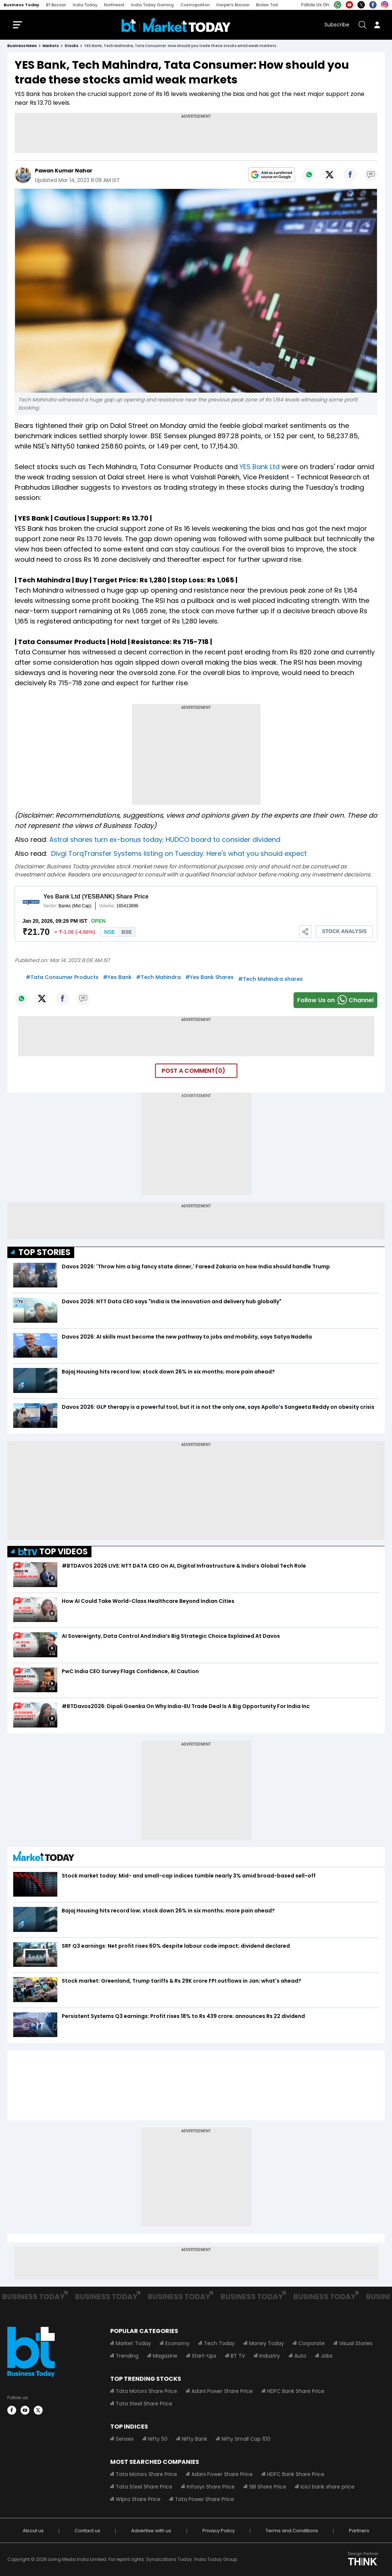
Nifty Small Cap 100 (246, 2439)
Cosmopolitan (195, 5)
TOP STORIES (44, 1252)
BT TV (238, 2355)
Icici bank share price (328, 2486)
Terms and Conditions (292, 2530)
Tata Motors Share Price (146, 2391)
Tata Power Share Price (204, 2499)
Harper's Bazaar (232, 5)
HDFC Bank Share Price (295, 2391)
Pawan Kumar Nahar (64, 170)
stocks (71, 46)
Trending (127, 2355)
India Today (85, 5)
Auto (300, 2355)
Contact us (87, 2530)
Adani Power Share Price (222, 2391)
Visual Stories (356, 2343)
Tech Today (219, 2343)
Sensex (125, 2439)
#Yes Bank (117, 977)
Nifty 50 (158, 2439)
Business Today (21, 5)
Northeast (114, 5)
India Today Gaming (152, 5)
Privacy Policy (218, 2530)
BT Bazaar (56, 5)
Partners (359, 2530)
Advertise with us (151, 2530)
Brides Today (269, 5)
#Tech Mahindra (158, 977)
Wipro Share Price (138, 2499)
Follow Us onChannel (335, 1000)
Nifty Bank (194, 2439)
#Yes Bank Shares (209, 977)
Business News (22, 46)
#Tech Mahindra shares (270, 979)
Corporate (311, 2343)
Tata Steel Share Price (144, 2403)
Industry (269, 2355)
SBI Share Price (267, 2486)
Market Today (133, 2343)
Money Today (266, 2343)
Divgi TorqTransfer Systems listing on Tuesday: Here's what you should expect (179, 853)
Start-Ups (204, 2355)
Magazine (165, 2355)
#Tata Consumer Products (62, 977)
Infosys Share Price (211, 2486)
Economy (177, 2343)
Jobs (326, 2355)
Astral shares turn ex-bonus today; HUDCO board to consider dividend (165, 839)
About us (33, 2530)
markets (51, 46)
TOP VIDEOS (53, 1552)
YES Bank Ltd (260, 466)
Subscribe (336, 24)
